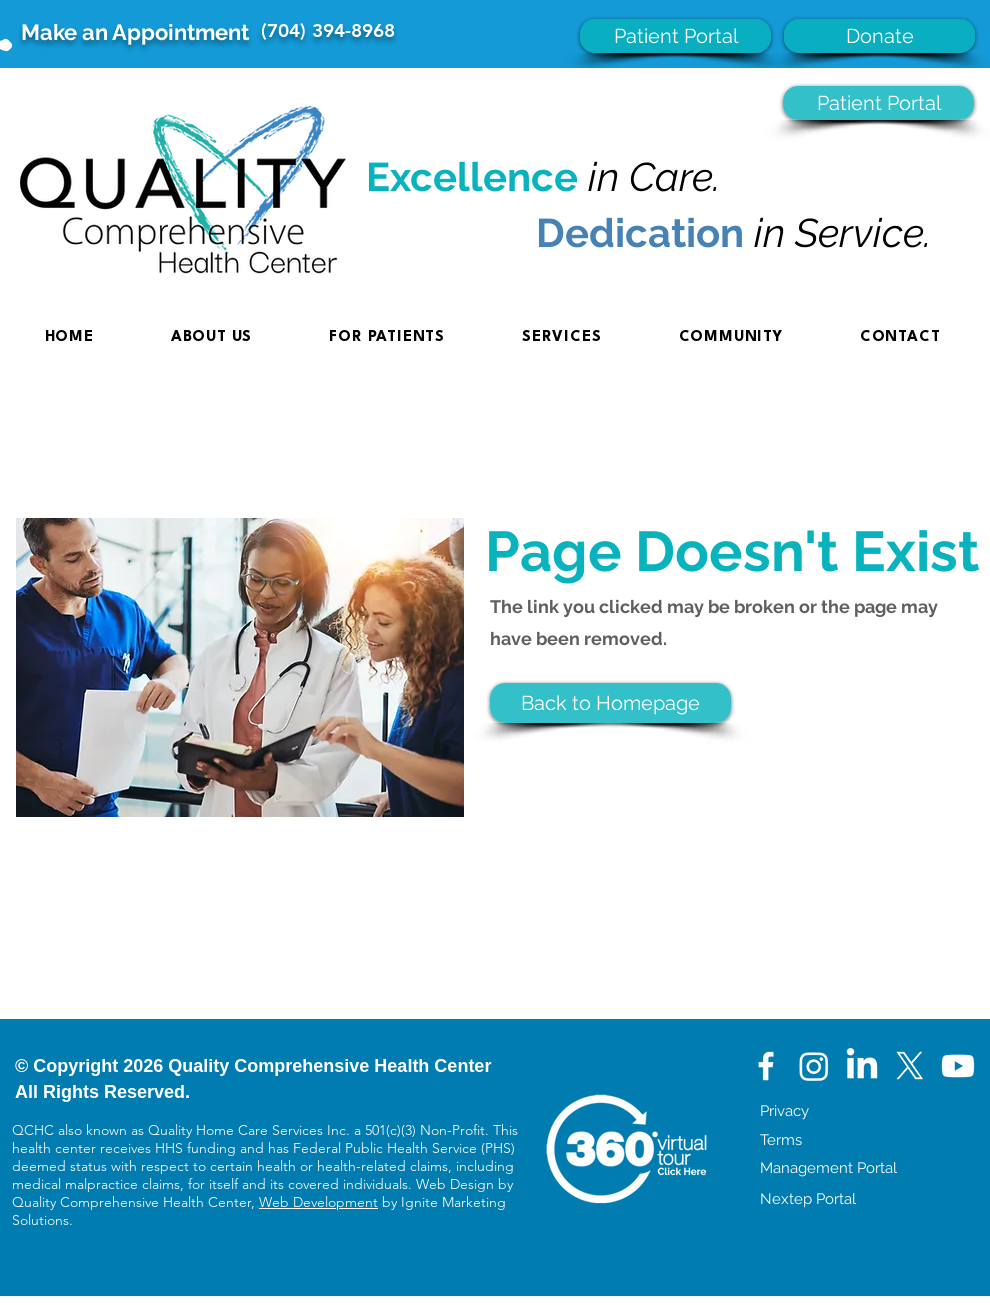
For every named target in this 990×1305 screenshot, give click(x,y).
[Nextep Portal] (875, 1199)
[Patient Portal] (675, 36)
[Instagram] (814, 1066)
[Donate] (879, 36)
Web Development (318, 1202)
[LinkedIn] (862, 1066)
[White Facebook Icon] (766, 1066)
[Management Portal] (875, 1168)
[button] (610, 703)
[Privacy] (875, 1111)
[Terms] (875, 1140)
